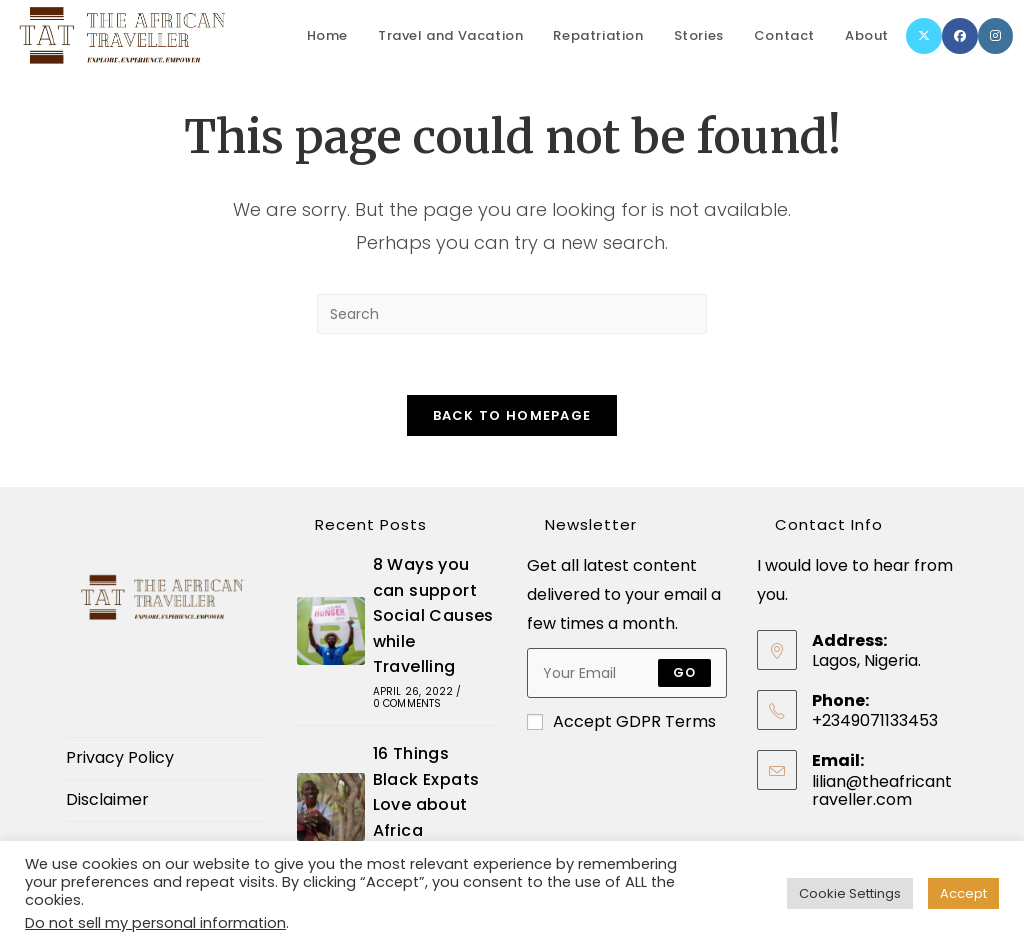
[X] (924, 36)
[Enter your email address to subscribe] (627, 674)
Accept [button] (963, 893)
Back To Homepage (512, 415)
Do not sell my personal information (155, 923)
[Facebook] (960, 36)
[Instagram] (995, 36)
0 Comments (407, 703)
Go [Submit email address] (684, 673)
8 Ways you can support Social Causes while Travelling (433, 615)
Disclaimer (107, 799)
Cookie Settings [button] (850, 893)
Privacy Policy (120, 758)
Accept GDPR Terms (621, 722)
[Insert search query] (512, 314)
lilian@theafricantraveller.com (882, 790)
